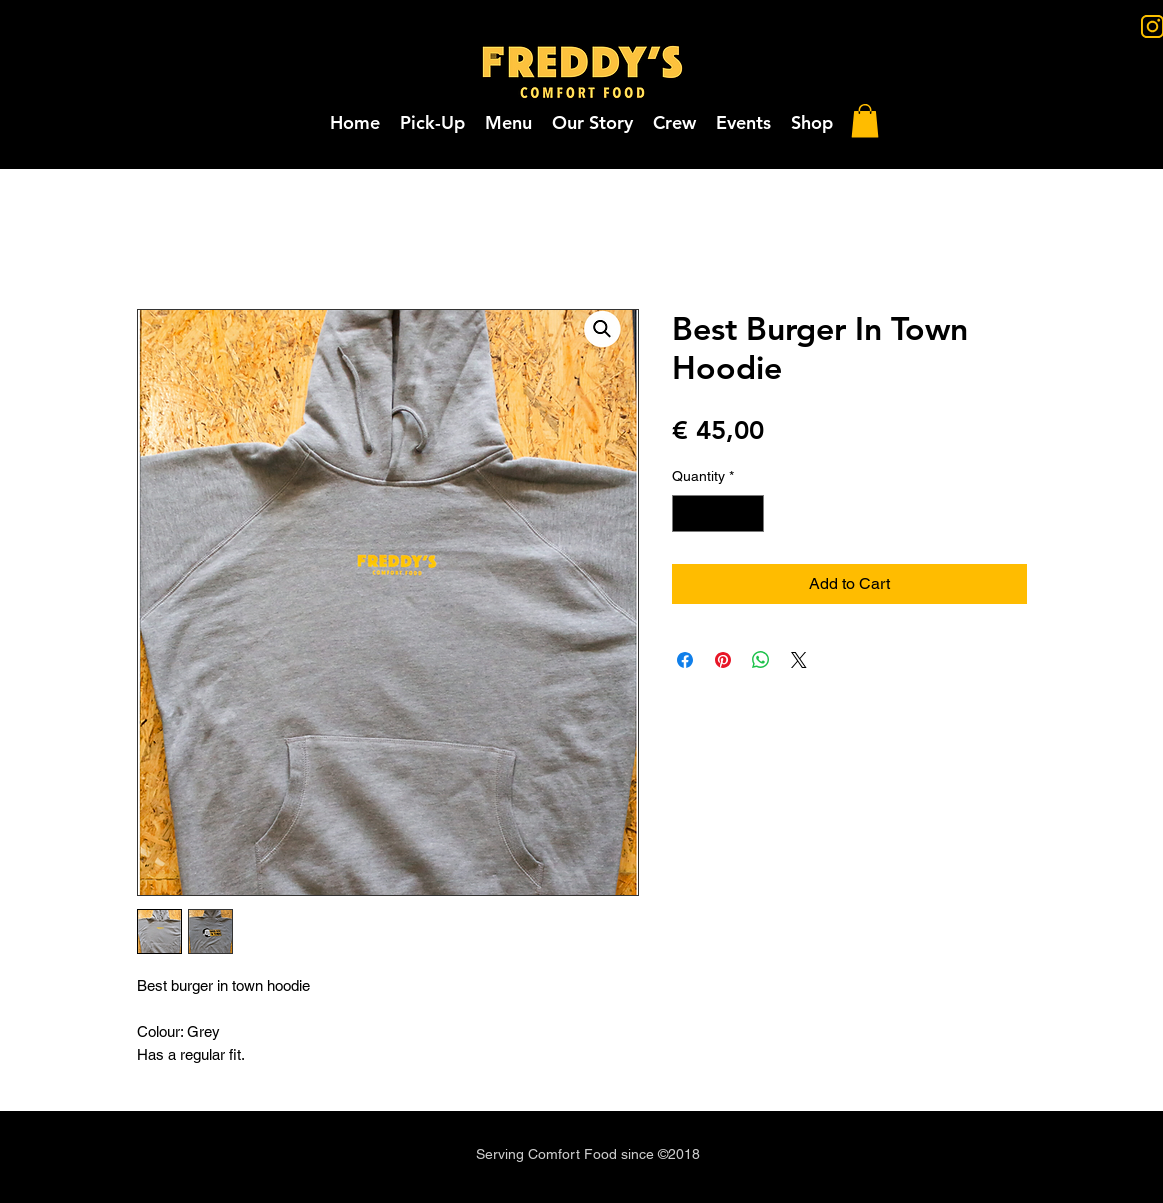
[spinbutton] (718, 513)
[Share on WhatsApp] (761, 660)
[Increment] (748, 513)
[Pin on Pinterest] (723, 660)
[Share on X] (799, 660)
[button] (743, 123)
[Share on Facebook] (685, 660)
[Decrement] (687, 513)
